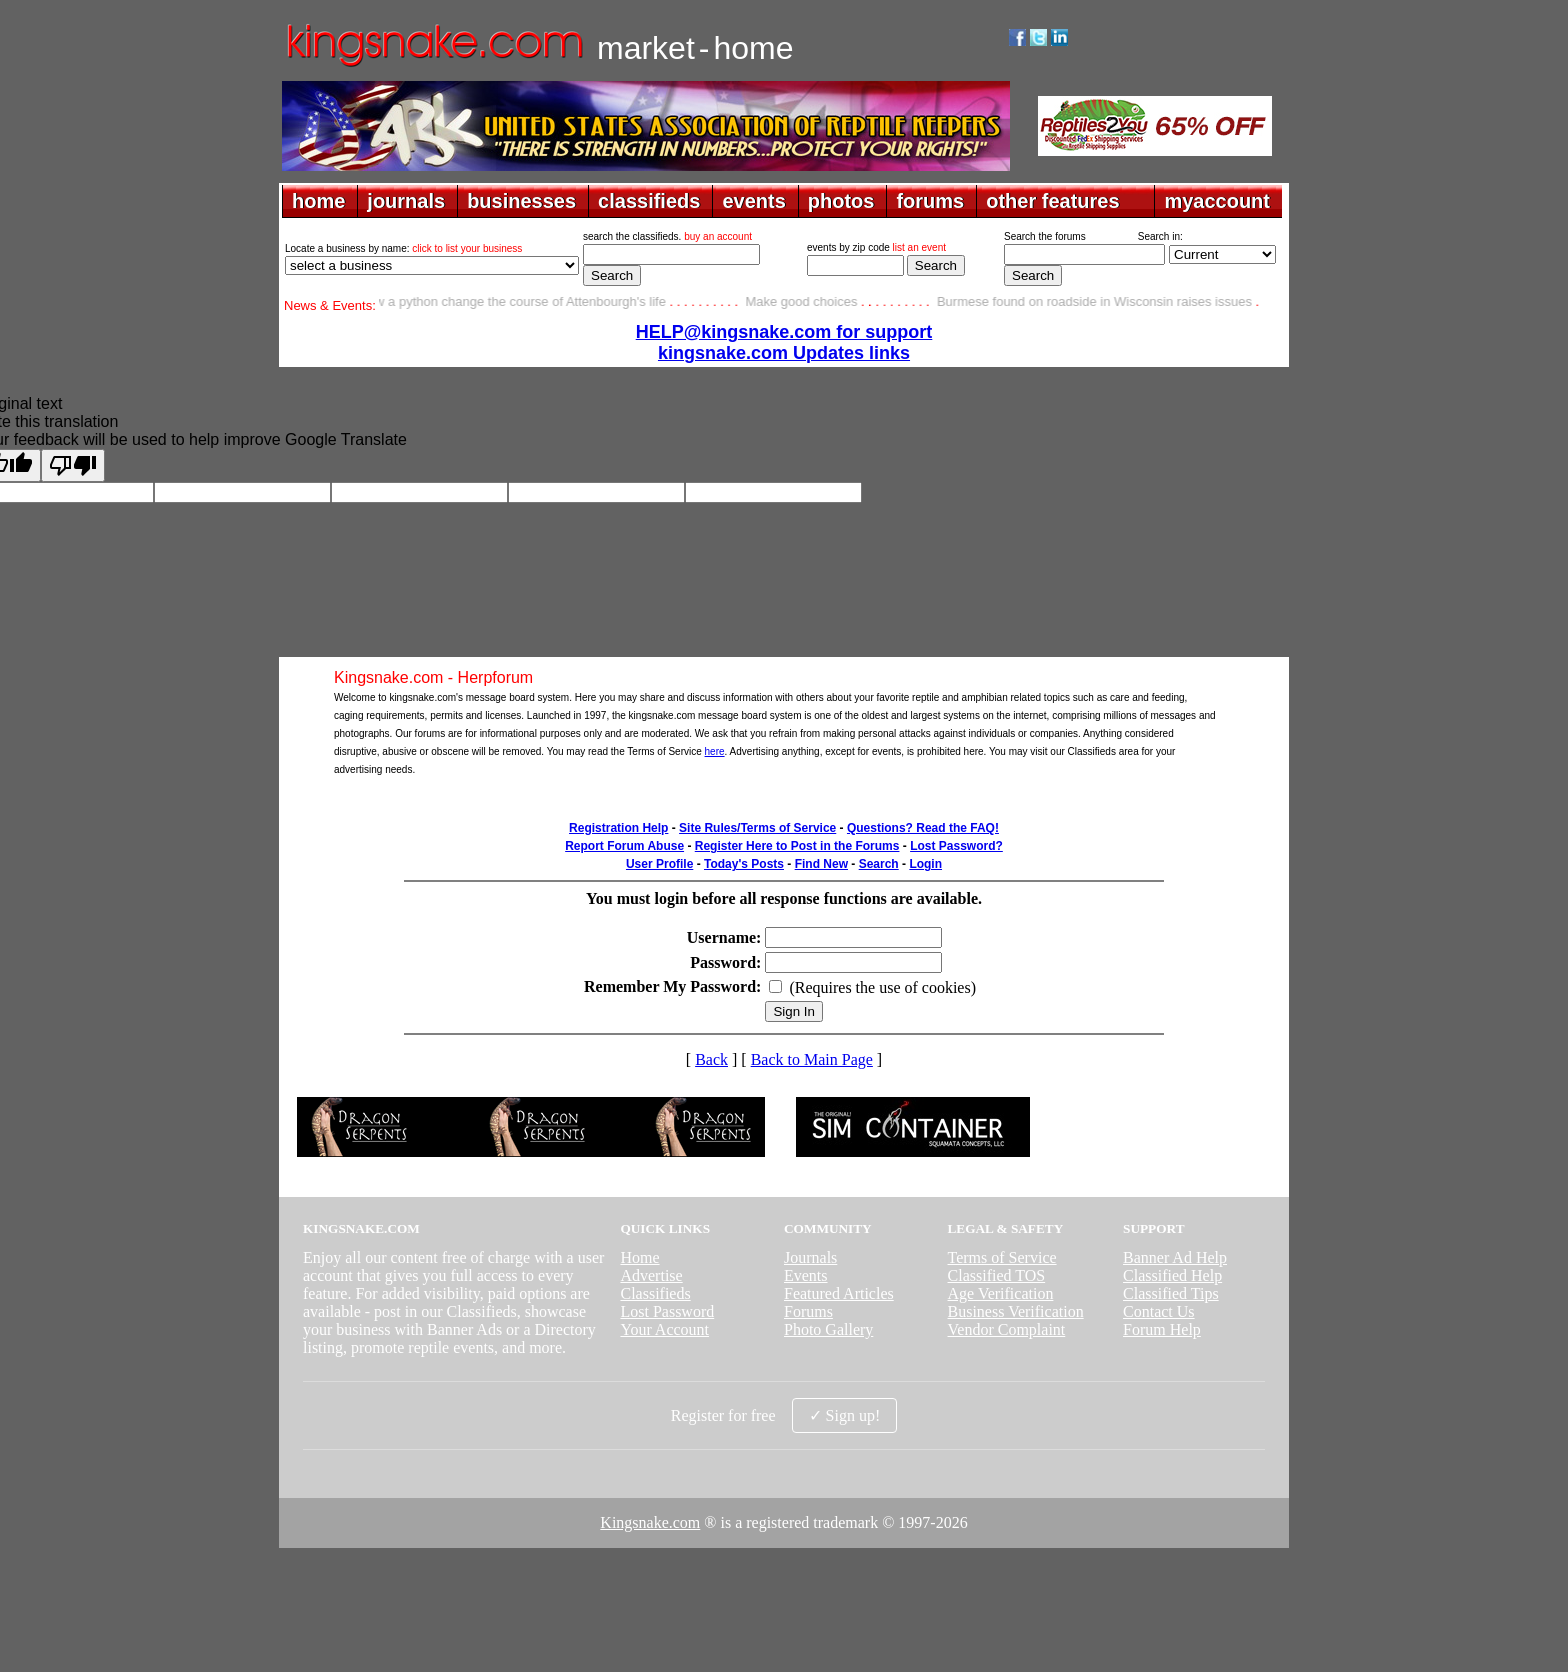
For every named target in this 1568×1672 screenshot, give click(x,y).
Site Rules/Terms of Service (757, 828)
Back (711, 1059)
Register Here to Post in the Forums (797, 846)
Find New (821, 864)
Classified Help (1172, 1275)
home (318, 201)
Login (925, 864)
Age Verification (1001, 1293)
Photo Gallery (828, 1329)
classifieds (649, 201)
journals (406, 201)
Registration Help (618, 828)
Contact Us (1159, 1311)
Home (639, 1257)
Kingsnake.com (650, 1522)
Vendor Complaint (1007, 1329)
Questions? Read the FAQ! (923, 828)
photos (841, 201)
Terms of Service (1002, 1257)
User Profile (659, 864)
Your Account (664, 1329)
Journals (810, 1257)
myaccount (1217, 201)
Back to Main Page (812, 1059)
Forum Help (1162, 1329)
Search (879, 864)
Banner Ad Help (1175, 1257)
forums (930, 201)
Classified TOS (997, 1275)
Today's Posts (744, 864)
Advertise (651, 1275)
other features (1052, 201)
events (753, 201)
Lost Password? (956, 846)
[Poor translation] (73, 465)
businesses (521, 201)
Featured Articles (839, 1293)
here (715, 751)
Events (806, 1275)
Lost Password (667, 1311)
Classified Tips (1171, 1293)
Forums (808, 1311)
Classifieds (655, 1293)
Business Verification (1016, 1311)
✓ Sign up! (845, 1415)
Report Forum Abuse (624, 846)
